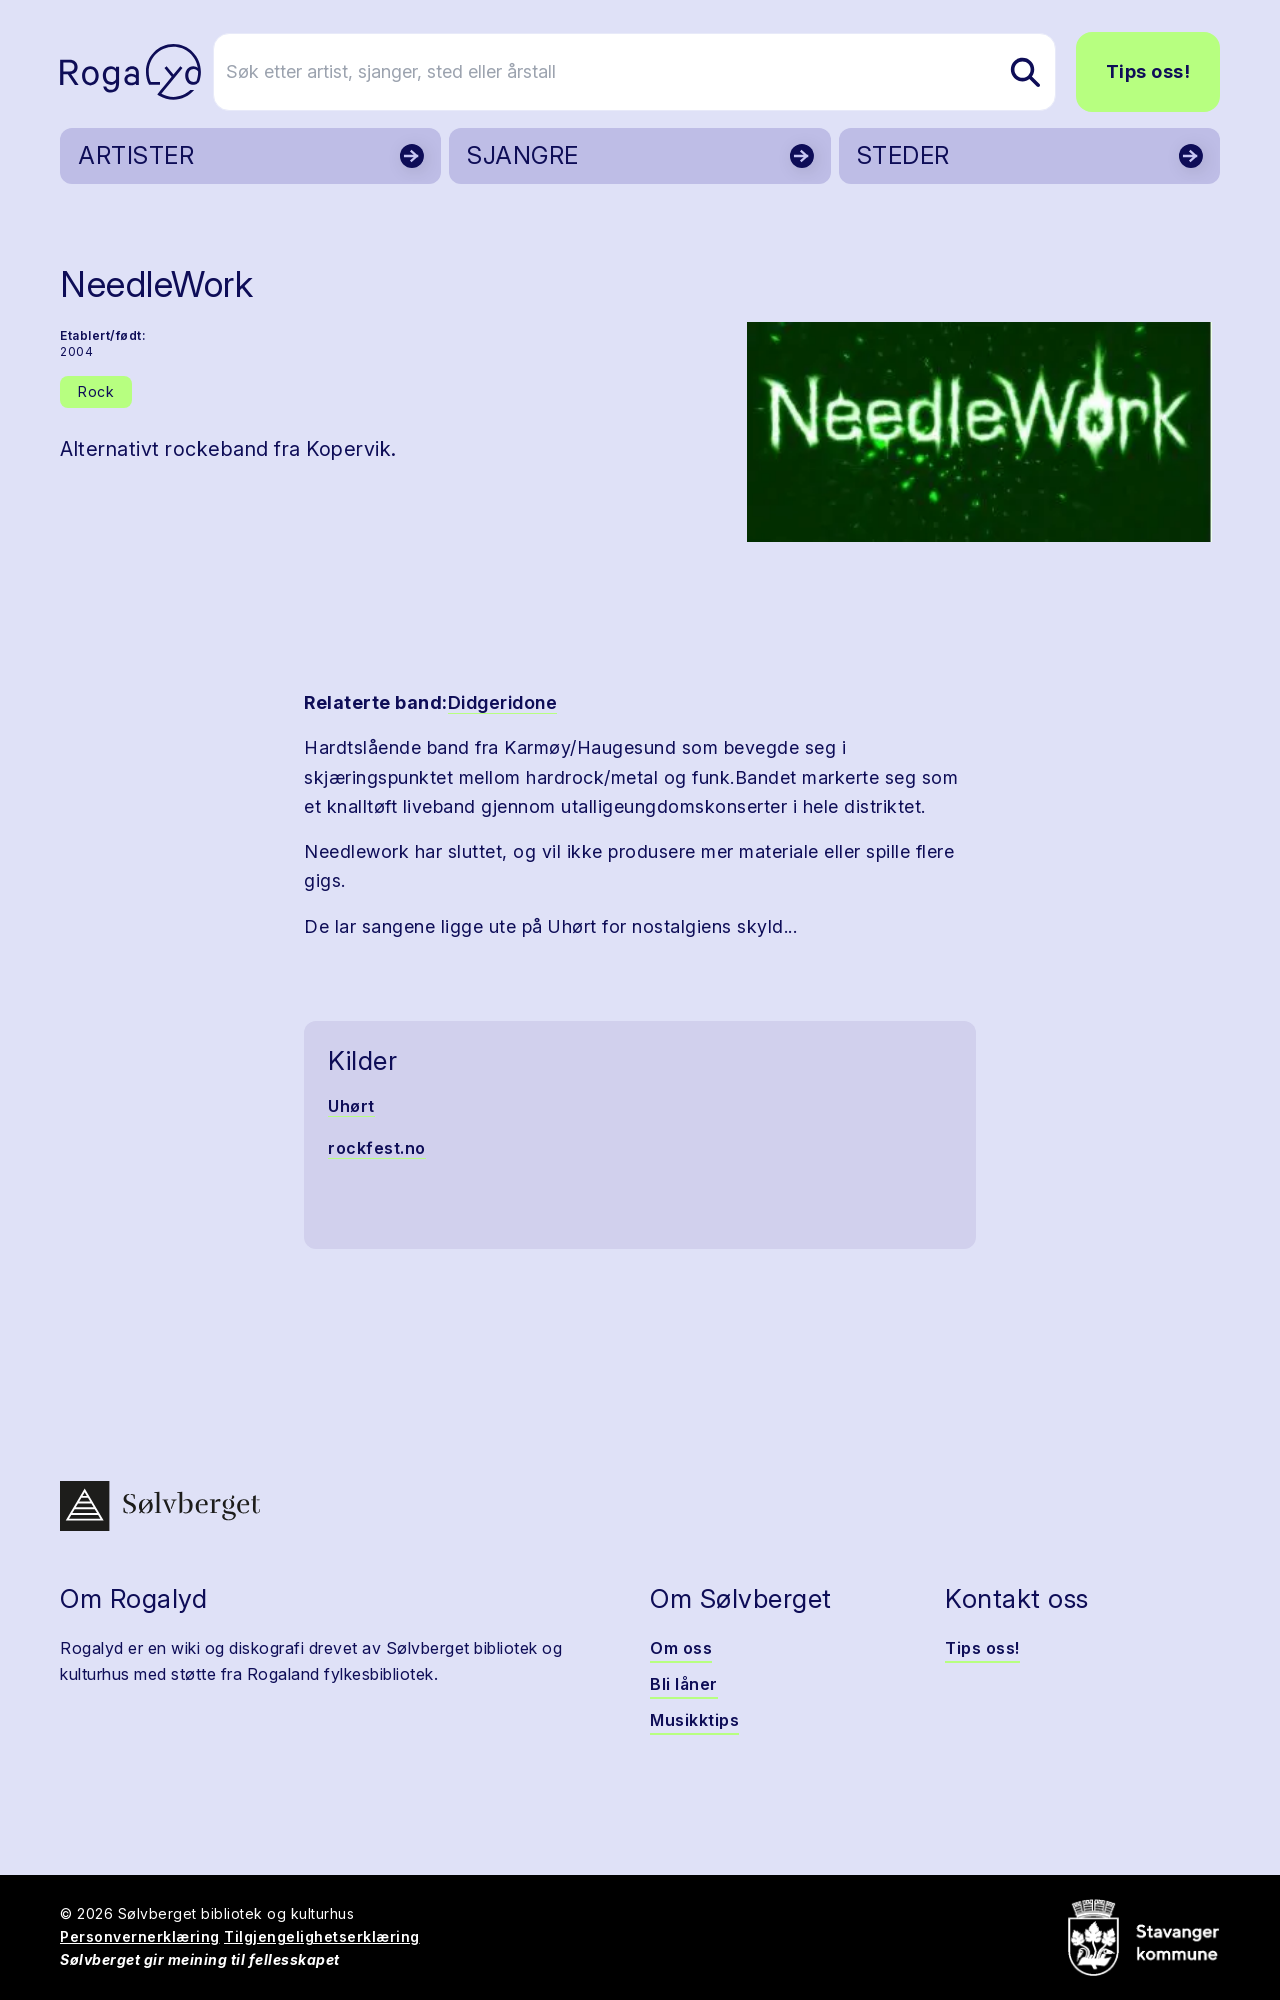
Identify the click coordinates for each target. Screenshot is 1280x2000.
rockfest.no (377, 1148)
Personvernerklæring (140, 1936)
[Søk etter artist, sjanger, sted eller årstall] (649, 72)
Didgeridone (503, 702)
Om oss (681, 1648)
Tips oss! (1148, 71)
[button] (979, 432)
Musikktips (694, 1720)
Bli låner (684, 1684)
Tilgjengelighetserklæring (322, 1936)
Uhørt (351, 1106)
